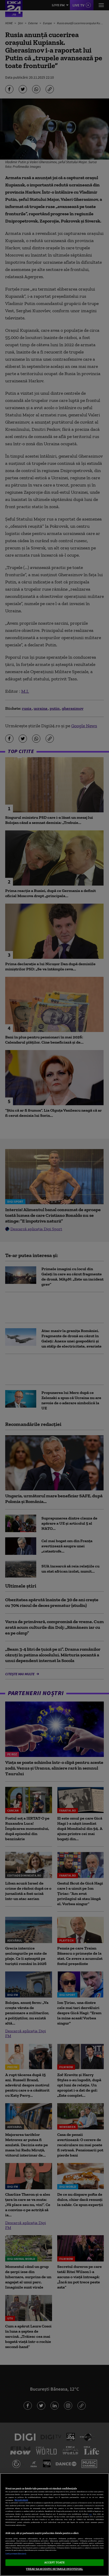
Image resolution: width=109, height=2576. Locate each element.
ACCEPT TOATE (54, 2562)
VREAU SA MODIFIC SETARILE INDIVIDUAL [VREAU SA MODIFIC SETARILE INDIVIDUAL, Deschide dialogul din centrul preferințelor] (54, 2569)
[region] (54, 2524)
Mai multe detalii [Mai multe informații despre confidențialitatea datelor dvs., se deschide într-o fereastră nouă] (21, 2500)
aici (90, 2514)
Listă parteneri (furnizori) (15, 2554)
